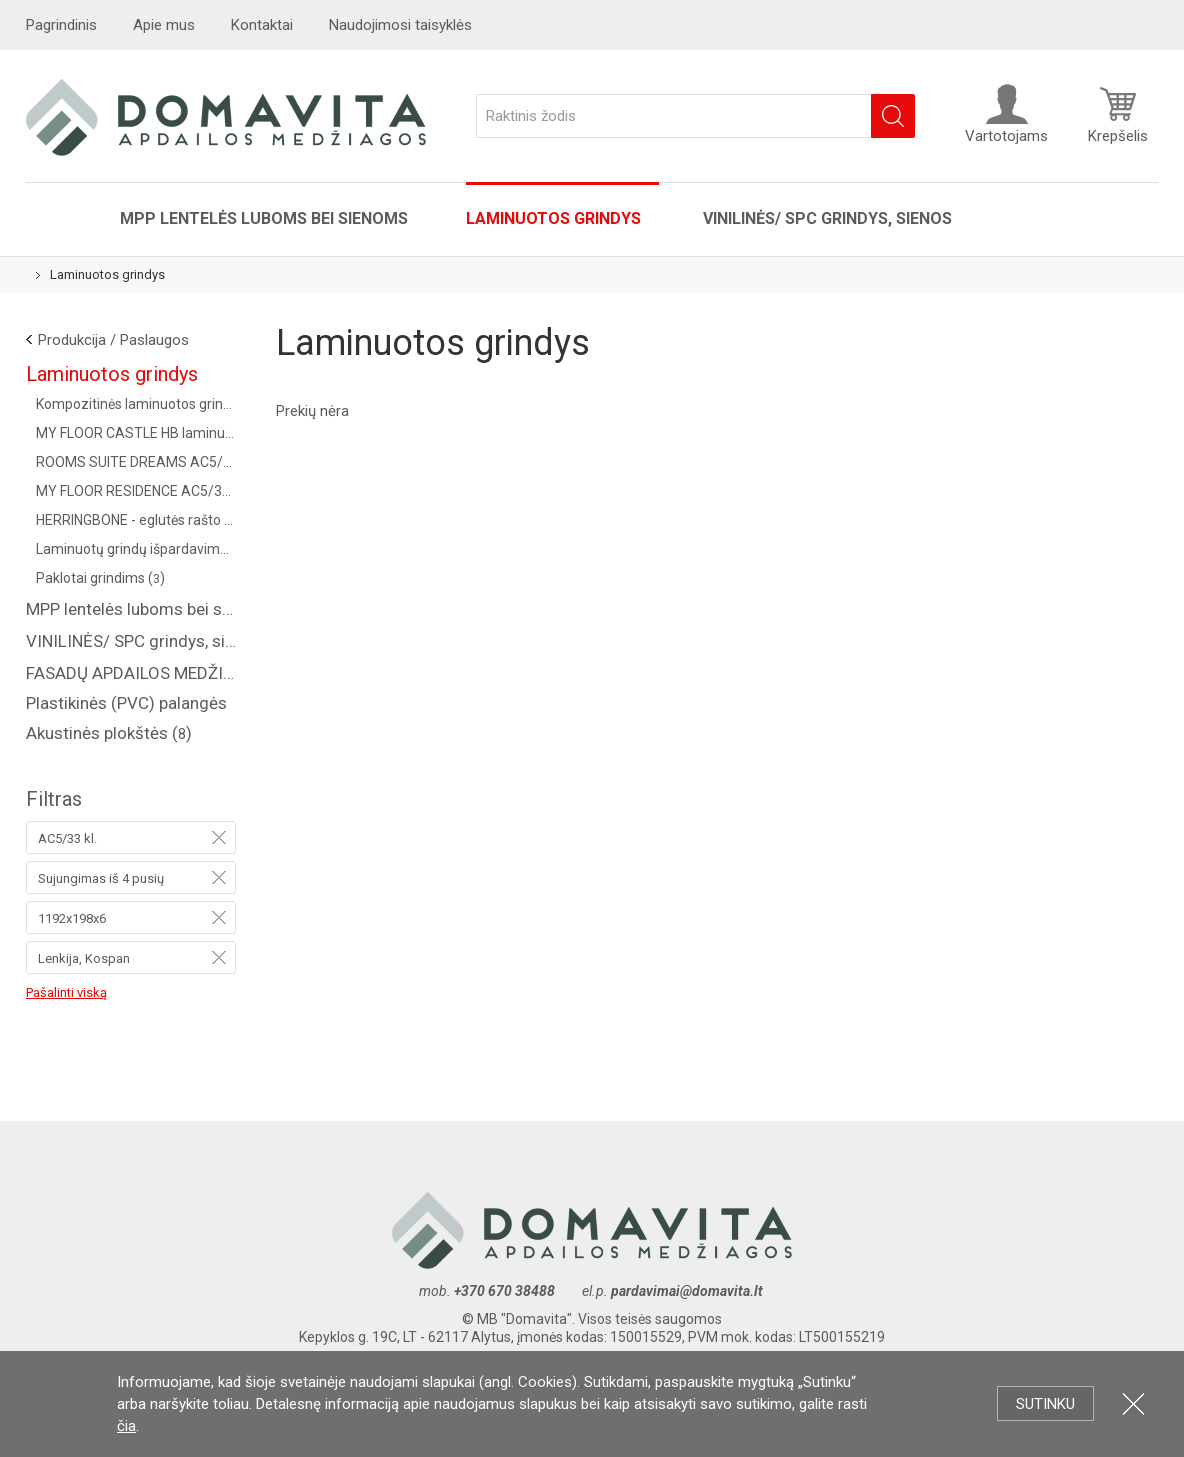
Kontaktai (262, 25)
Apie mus (164, 25)
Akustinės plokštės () (109, 733)
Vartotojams (1006, 114)
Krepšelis (1118, 114)
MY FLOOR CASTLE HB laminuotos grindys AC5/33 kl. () (136, 433)
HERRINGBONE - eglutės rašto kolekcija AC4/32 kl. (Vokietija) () (136, 520)
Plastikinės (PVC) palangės (126, 703)
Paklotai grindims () (100, 578)
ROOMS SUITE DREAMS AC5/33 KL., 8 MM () (136, 462)
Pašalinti (219, 837)
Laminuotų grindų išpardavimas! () (136, 549)
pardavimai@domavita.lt (688, 1291)
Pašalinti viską (66, 992)
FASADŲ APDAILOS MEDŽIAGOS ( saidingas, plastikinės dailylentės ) (131, 673)
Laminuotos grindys (555, 218)
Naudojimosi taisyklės (400, 25)
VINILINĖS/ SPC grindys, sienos (827, 218)
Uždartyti (1133, 1403)
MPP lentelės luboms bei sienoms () (131, 609)
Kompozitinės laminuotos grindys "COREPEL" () (136, 404)
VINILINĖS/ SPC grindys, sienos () (131, 641)
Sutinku (1045, 1404)
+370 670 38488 (504, 1291)
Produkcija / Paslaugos (113, 340)
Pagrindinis (61, 25)
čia (126, 1426)
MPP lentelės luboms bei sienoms (264, 218)
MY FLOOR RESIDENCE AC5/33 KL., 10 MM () (136, 491)
